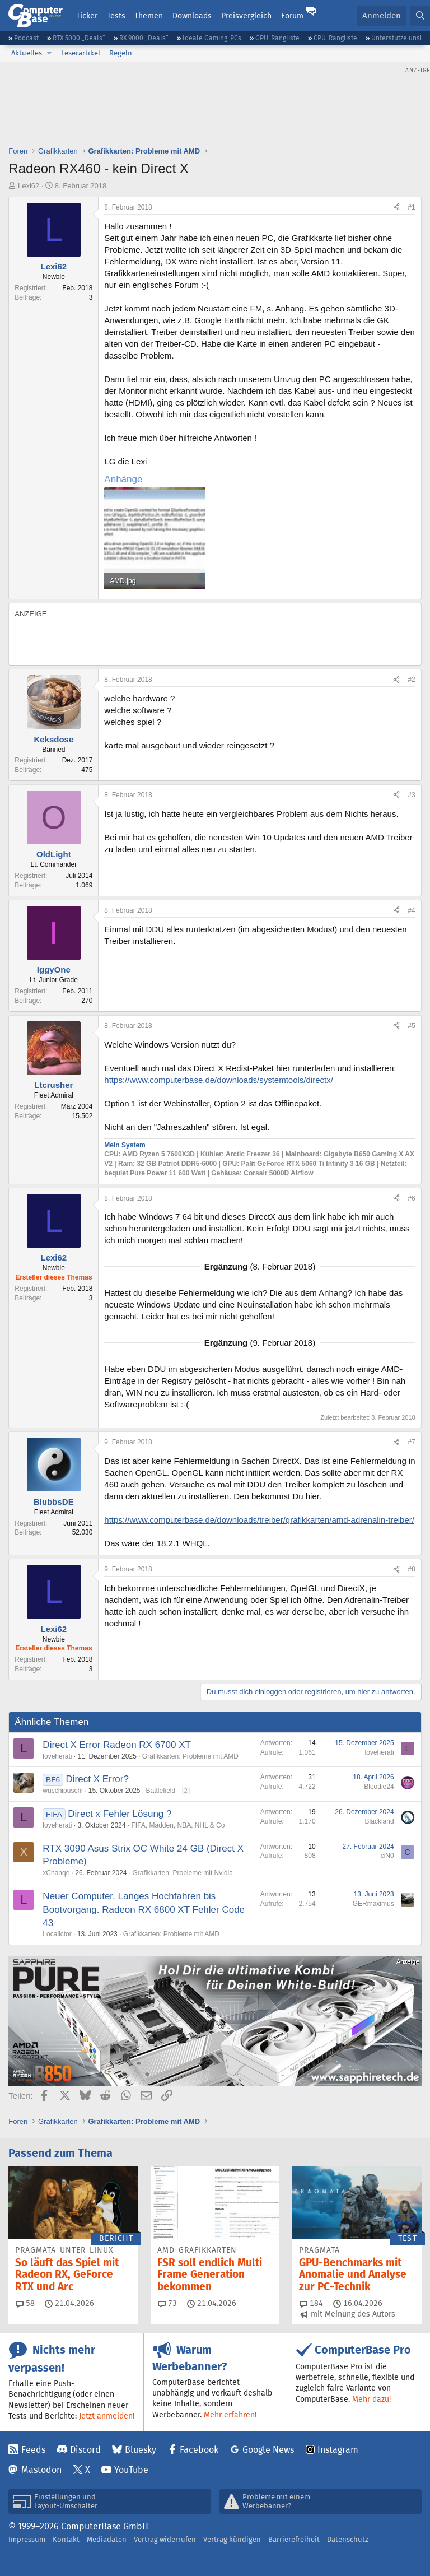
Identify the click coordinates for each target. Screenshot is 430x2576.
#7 (411, 1442)
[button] (49, 53)
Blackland (379, 1821)
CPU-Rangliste (335, 38)
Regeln (120, 53)
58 (25, 2303)
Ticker (86, 15)
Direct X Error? (97, 1779)
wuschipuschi (62, 1790)
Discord (85, 2449)
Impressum (26, 2539)
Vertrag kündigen (232, 2539)
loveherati (57, 1756)
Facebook (199, 2449)
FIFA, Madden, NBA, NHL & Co (178, 1825)
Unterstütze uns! (396, 38)
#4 (411, 910)
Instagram (337, 2449)
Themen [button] (148, 15)
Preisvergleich (246, 15)
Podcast (26, 38)
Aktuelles (26, 53)
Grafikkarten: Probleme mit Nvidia (183, 1873)
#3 (411, 795)
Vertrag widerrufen (165, 2539)
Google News (268, 2449)
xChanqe (56, 1873)
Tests (116, 15)
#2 (411, 679)
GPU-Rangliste (277, 38)
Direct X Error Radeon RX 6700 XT (117, 1745)
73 (167, 2303)
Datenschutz (347, 2539)
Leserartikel (80, 53)
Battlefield (161, 1790)
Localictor (57, 1934)
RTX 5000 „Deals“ (79, 38)
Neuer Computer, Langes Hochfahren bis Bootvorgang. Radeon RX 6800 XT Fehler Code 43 (144, 1909)
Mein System (124, 1145)
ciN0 (387, 1855)
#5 (411, 1026)
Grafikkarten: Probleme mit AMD (190, 1756)
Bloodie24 (379, 1787)
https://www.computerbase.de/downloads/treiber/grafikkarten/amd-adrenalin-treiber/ (259, 1519)
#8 (411, 1569)
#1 (411, 207)
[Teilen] (396, 207)
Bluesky (140, 2449)
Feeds (33, 2449)
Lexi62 (28, 186)
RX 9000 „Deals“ (144, 38)
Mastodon (41, 2469)
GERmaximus (373, 1904)
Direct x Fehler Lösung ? (119, 1813)
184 (311, 2303)
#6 (411, 1198)
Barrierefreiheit (294, 2539)
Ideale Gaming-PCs (212, 38)
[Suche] (420, 16)
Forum (292, 15)
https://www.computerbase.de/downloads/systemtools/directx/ (218, 1080)
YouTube (131, 2469)
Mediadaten (107, 2539)
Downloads (192, 15)
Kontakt (66, 2539)
